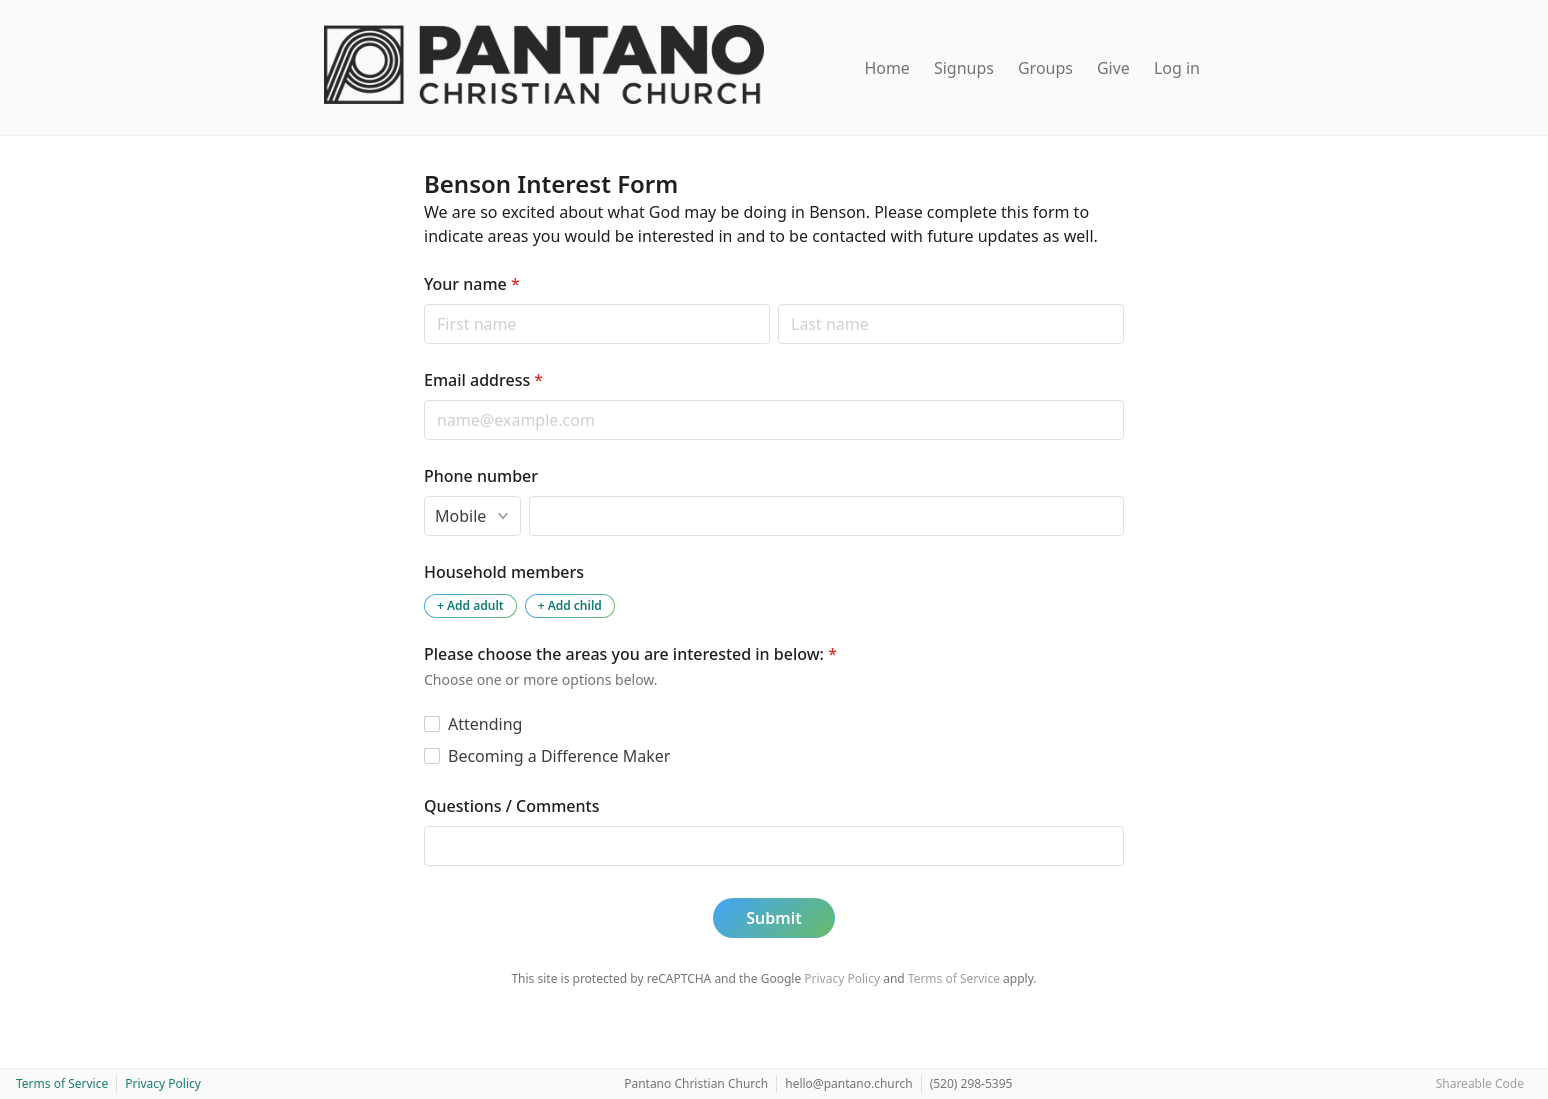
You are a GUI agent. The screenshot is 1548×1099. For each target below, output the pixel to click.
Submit (773, 918)
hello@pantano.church (848, 1083)
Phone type (423, 495)
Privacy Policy (842, 978)
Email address (483, 380)
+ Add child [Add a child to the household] (570, 605)
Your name (472, 284)
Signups (964, 68)
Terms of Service (954, 978)
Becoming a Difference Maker (559, 756)
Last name (777, 303)
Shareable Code (1480, 1083)
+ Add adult (470, 605)
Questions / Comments (511, 806)
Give (1113, 68)
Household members (504, 572)
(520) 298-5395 (971, 1083)
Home (887, 68)
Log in (1177, 68)
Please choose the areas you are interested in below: (630, 654)
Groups (1045, 68)
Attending (485, 724)
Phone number (481, 476)
